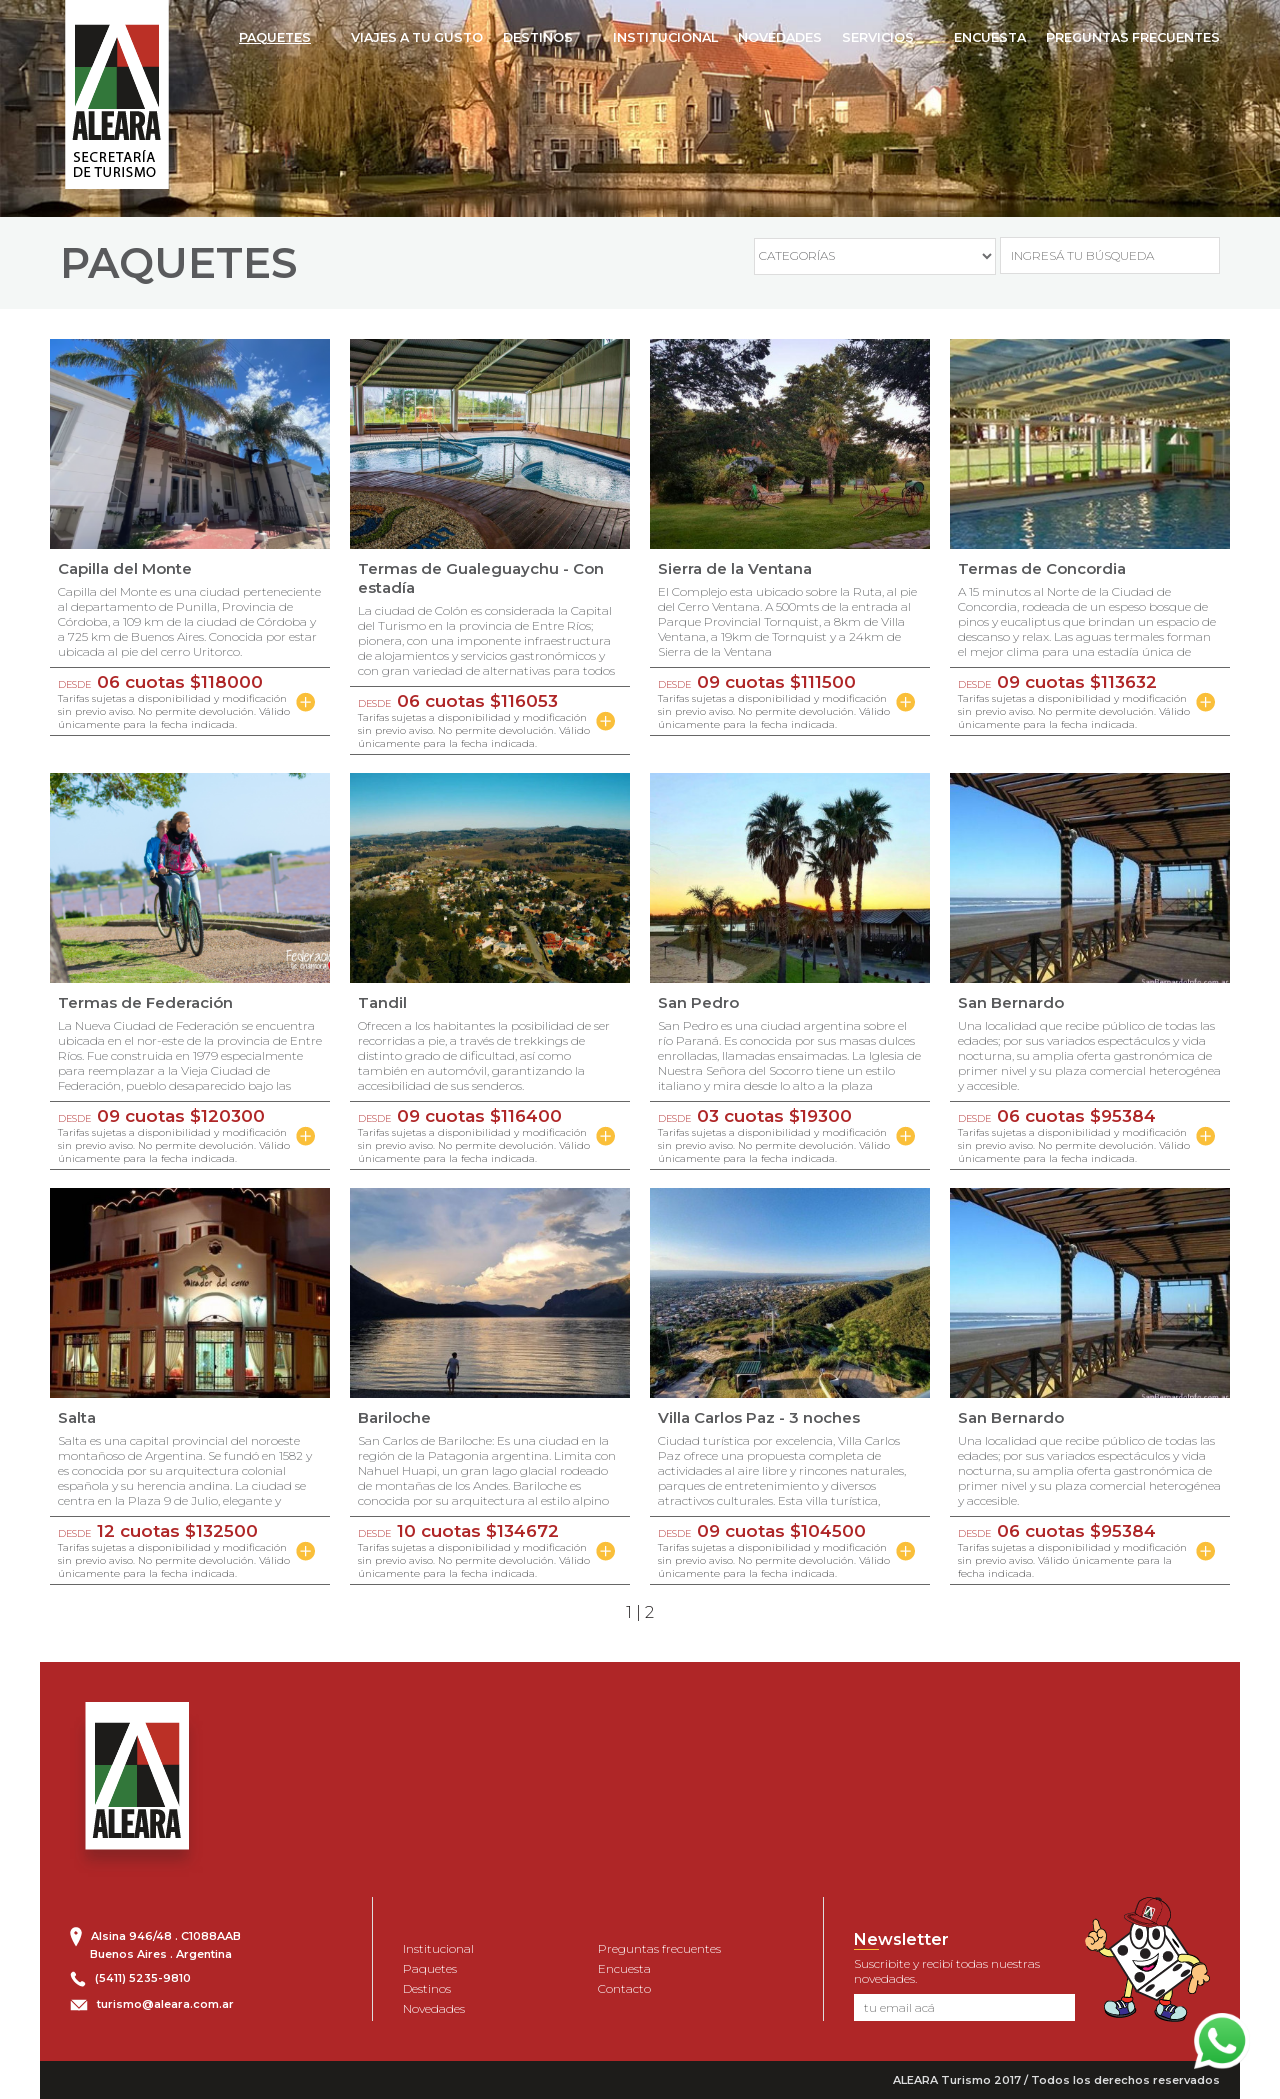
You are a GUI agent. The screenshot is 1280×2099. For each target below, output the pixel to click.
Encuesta (624, 1968)
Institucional (438, 1948)
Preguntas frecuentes (659, 1948)
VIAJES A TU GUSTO (417, 37)
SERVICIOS (878, 37)
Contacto (624, 1988)
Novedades (434, 2008)
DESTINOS (538, 37)
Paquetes (430, 1968)
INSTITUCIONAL (665, 37)
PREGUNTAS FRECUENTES (1133, 37)
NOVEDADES (780, 37)
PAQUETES (275, 37)
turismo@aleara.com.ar (165, 2004)
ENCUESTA (990, 37)
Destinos (427, 1988)
